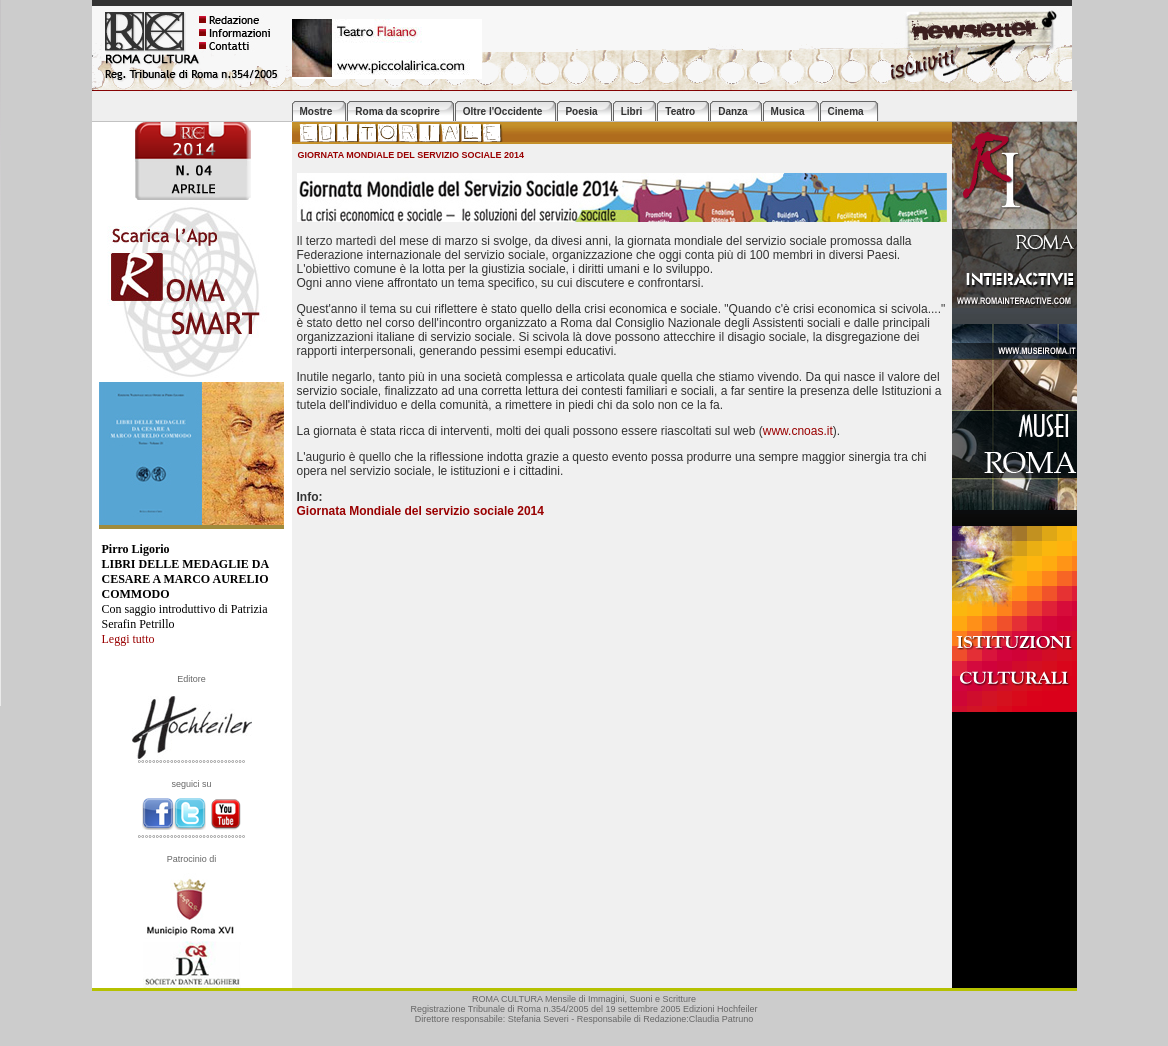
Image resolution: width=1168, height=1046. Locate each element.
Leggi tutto (128, 639)
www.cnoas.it (798, 431)
